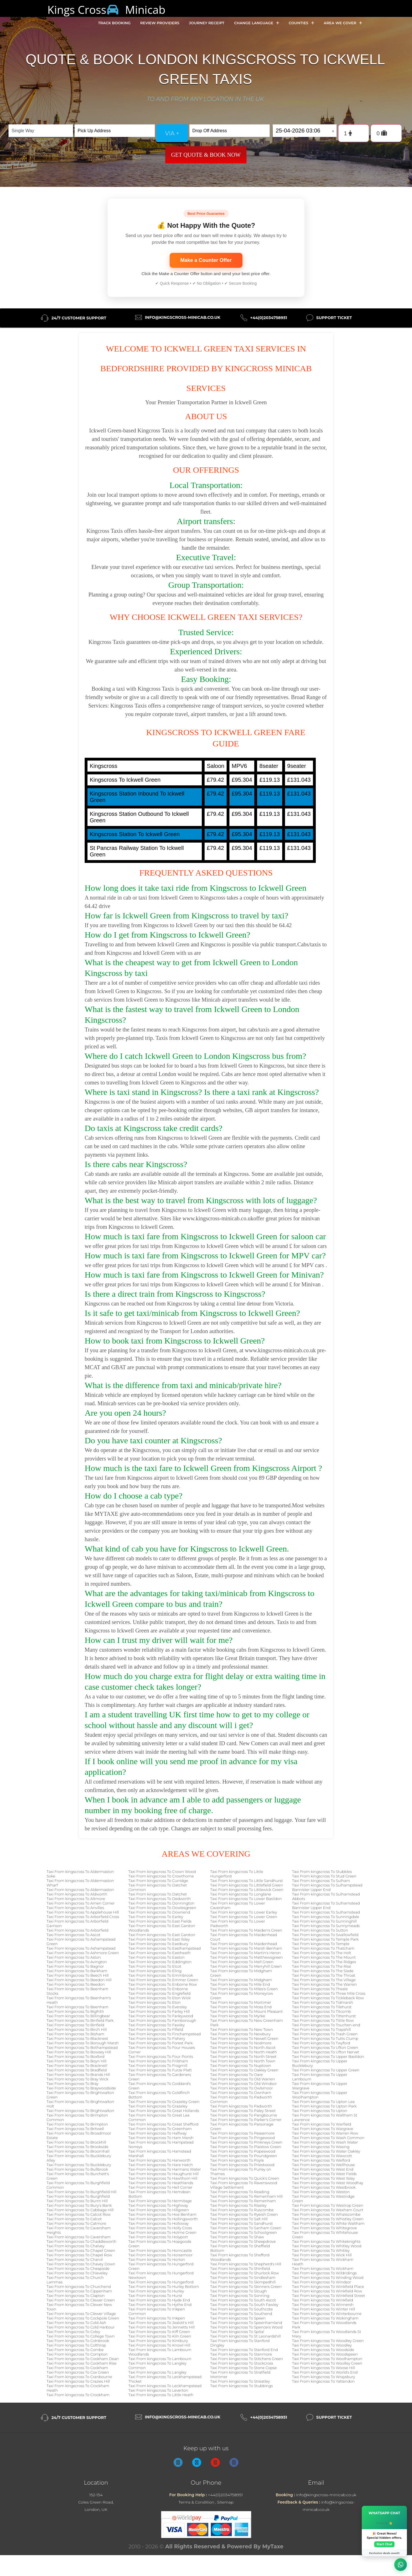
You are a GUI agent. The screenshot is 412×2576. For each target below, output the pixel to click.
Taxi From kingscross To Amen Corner (81, 1903)
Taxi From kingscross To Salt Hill (239, 2219)
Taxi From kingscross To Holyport (158, 2237)
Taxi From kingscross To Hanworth (159, 2160)
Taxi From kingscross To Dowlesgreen (162, 1907)
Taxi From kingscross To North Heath (243, 2052)
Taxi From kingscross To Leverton (158, 2390)
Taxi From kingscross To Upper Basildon (328, 2056)
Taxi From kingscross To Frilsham (158, 2061)
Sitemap (225, 2502)
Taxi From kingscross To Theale (320, 1989)
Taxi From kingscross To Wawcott (322, 2155)
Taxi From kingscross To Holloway (158, 2223)
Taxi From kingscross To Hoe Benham (162, 2214)
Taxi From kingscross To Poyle (237, 2160)
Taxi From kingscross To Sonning (239, 2295)
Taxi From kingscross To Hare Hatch (160, 2164)
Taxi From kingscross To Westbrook (324, 2187)
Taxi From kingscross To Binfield (75, 2025)
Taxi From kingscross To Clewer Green (81, 2300)
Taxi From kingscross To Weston (321, 2192)
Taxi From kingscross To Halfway (157, 2133)
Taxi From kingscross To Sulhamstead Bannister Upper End (326, 1905)
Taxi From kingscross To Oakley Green (244, 2070)
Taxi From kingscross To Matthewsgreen (246, 1957)
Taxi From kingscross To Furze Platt (160, 2070)
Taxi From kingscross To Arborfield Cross (83, 1916)
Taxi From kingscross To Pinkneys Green (246, 2142)
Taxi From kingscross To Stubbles (322, 1871)
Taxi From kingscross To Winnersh (323, 2304)
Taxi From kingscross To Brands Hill (78, 2074)
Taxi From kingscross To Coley (73, 2331)
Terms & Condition (196, 2502)
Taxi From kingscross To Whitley (321, 2250)
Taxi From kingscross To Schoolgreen (243, 2232)
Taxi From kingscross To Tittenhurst (324, 2016)
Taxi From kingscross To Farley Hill (159, 2011)
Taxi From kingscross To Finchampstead (164, 2034)
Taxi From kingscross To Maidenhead (243, 1943)
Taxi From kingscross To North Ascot (243, 2047)
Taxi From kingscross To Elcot (154, 1966)
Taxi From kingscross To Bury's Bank (79, 2205)
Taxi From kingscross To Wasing (320, 2146)
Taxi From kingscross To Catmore (76, 2223)
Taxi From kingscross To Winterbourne (326, 2313)
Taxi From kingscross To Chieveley (77, 2273)
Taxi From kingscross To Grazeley (157, 2106)
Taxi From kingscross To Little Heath (160, 2394)
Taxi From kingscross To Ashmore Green (83, 1952)
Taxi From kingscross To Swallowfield (325, 1934)
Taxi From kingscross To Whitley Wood (326, 2246)
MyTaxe (272, 2546)
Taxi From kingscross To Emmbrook (160, 1975)
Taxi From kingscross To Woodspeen (325, 2354)
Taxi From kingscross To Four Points (160, 2056)
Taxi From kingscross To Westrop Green (327, 2205)
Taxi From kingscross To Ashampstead (81, 1948)
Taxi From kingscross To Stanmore (241, 2354)
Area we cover (343, 23)
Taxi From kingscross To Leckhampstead (164, 2385)
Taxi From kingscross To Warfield (321, 2124)
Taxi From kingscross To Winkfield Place (328, 2286)
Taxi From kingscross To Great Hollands (163, 2110)
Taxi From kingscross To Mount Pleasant (246, 2011)
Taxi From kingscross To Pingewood (242, 2137)
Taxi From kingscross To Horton (156, 2259)
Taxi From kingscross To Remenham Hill (246, 2196)
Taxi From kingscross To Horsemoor (160, 2255)
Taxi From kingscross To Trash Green (325, 2034)
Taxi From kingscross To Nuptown (240, 2065)
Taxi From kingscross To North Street (243, 2056)
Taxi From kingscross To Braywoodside (81, 2088)
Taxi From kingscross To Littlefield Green (246, 1885)
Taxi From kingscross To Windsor (321, 2282)
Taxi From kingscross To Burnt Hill (77, 2201)
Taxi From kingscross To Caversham (79, 2237)
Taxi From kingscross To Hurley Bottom (163, 2286)
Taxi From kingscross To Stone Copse (243, 2367)
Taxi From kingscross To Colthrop (76, 2345)
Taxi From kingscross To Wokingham (325, 2318)
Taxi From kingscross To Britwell (75, 2128)
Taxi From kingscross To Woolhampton (327, 2358)
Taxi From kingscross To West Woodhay (327, 2182)
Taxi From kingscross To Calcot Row (79, 2214)
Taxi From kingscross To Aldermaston (80, 1889)
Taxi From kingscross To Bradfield (77, 2070)
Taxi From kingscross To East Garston (161, 1934)
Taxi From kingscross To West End (322, 2169)
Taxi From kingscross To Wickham (322, 2268)
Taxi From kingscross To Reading (239, 2192)
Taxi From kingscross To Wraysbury (323, 2376)
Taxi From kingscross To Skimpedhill (243, 2282)
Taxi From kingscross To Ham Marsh (160, 2137)
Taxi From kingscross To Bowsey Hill (79, 2052)
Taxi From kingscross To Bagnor (75, 1966)
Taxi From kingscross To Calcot (74, 2219)
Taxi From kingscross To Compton (77, 2354)
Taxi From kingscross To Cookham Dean (83, 2358)
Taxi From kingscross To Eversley (157, 2007)
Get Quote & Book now (205, 155)
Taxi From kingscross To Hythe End (160, 2304)
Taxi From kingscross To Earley (155, 1916)
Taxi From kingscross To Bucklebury (79, 2164)
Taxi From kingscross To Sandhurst (241, 2223)
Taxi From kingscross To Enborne (158, 1989)
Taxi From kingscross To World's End (325, 2372)
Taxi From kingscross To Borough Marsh (83, 2043)
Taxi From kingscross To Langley (157, 2372)
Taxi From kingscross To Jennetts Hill (161, 2327)
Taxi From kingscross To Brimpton (77, 2124)
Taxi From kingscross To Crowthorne (161, 1876)
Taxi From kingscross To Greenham (160, 2128)
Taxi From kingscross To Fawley (156, 2025)
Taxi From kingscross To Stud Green (324, 1876)
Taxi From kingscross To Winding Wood (327, 2277)
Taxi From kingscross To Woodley (322, 2345)
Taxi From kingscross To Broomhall (78, 2151)
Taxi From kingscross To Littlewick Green (246, 1889)
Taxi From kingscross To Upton (319, 2110)
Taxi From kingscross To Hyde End (159, 2300)
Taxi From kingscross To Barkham (77, 1971)
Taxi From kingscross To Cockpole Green (83, 2318)
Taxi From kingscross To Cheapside (78, 2268)
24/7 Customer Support (78, 318)
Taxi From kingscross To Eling (154, 1971)
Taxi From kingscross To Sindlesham (242, 2277)
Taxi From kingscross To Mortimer (240, 2002)
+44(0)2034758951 (268, 317)
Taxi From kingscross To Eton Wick (159, 1998)
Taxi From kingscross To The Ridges (324, 1961)
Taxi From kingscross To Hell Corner (160, 2187)
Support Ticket (334, 317)
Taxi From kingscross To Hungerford (161, 2282)
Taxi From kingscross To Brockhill (76, 2142)
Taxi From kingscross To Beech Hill (78, 1975)
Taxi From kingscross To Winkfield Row (327, 2291)
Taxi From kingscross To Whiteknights (326, 2241)
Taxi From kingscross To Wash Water (325, 2142)
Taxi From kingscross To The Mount (324, 1957)
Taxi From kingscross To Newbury (240, 2034)
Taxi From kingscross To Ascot (73, 1934)
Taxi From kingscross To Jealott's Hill (161, 2322)
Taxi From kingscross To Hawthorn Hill (162, 2178)
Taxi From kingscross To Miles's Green (244, 1989)
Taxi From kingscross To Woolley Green (327, 2363)
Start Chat (384, 2544)
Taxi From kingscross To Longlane (240, 1894)
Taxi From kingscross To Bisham (75, 2034)
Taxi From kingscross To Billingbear (78, 2016)
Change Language (256, 23)
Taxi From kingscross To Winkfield (322, 2300)
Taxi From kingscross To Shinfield (240, 2268)
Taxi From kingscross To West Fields (324, 2173)
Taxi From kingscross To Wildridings (324, 2273)
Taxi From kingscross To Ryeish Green (244, 2214)
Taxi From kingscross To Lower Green (243, 1916)
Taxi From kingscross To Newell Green (244, 2038)
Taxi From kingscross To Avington (77, 1961)
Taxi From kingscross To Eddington (160, 1961)
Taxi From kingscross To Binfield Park (80, 2020)
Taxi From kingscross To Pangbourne (243, 2115)
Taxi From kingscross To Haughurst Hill (163, 2173)
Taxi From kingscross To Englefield (159, 1993)
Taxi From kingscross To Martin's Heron (245, 1952)
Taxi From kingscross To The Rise (321, 1966)
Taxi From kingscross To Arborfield (77, 1930)
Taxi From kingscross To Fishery (156, 2038)
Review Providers (159, 23)
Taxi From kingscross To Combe (75, 2349)
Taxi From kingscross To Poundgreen (243, 2155)
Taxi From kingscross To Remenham (243, 2201)
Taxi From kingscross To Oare (236, 2074)
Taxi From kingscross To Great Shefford (163, 2124)
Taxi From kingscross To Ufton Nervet (325, 2052)
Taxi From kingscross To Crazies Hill (78, 2381)
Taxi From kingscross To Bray (72, 2083)
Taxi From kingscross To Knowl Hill (159, 2345)
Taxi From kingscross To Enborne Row (162, 1984)
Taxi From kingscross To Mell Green (242, 1961)
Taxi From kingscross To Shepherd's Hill (245, 2264)
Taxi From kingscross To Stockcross (241, 2363)
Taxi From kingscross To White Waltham (328, 2223)
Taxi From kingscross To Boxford (75, 2056)
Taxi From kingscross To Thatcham (323, 1948)
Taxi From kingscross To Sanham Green (245, 2228)
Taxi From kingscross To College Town (81, 2336)
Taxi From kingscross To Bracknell (77, 2065)
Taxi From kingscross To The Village (324, 1980)
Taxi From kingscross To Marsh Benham (246, 1948)
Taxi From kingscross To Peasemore (242, 2133)
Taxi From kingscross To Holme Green (162, 2232)
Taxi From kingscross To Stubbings (241, 2385)
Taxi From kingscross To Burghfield (78, 2196)
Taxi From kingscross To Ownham (240, 2092)
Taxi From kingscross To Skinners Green (246, 2286)
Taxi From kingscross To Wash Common (328, 2137)
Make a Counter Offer (206, 260)
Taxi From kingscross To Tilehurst (322, 2007)
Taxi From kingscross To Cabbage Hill (80, 2210)
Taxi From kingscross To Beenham (77, 2007)
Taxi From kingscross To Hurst (155, 2295)
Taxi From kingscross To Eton (154, 2002)
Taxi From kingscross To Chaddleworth (81, 2241)
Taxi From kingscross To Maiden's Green (246, 1930)
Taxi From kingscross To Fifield (155, 2029)
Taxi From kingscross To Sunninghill (324, 1921)
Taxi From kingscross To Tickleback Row (328, 1998)
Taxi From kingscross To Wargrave (322, 2128)
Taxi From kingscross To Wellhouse (323, 2164)
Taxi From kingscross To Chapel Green (81, 2250)
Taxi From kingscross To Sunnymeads (326, 1925)
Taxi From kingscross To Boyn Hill (76, 2061)
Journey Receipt (206, 23)
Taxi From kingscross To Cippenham (79, 2291)
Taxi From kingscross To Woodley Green (328, 2340)
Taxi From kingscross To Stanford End (244, 2349)
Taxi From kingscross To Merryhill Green (246, 1966)
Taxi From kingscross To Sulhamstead (326, 1912)
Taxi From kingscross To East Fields (160, 1921)
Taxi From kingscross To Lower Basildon (246, 1898)
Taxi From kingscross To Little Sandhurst (246, 1880)
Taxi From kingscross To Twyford (321, 2043)
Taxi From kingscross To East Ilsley (159, 1939)
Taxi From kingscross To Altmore (76, 1898)
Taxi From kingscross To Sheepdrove (243, 2241)
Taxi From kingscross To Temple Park (325, 1939)
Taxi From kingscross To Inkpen (156, 2318)
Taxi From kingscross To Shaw (237, 2237)
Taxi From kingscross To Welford (321, 2160)
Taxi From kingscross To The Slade (323, 1971)
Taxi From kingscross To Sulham (321, 1880)
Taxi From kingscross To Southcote (241, 2309)
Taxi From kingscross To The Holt (321, 1952)
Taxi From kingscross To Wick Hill (322, 2255)
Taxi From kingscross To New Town (241, 2029)
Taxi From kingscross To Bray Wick (77, 2079)
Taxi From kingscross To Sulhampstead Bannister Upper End (327, 1887)
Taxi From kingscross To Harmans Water (164, 2169)
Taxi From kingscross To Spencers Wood (246, 2327)
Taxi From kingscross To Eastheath (159, 1952)
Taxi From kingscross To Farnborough (162, 2020)
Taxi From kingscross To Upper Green (325, 2070)
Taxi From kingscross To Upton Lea (323, 2101)
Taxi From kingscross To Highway (158, 2205)
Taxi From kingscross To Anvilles (75, 1907)
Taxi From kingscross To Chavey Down (81, 2264)
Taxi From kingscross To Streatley (240, 2381)
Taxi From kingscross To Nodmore (240, 2043)
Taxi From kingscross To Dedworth (159, 1898)
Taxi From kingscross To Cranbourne (79, 2376)
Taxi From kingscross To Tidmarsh (322, 2002)
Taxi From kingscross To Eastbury (158, 1943)
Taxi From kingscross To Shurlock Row (244, 2273)
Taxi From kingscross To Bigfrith (75, 2011)
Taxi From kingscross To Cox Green (78, 2372)
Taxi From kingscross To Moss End (241, 2007)
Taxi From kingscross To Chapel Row (79, 2255)
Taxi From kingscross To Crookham (78, 2394)
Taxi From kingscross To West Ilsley (323, 2178)
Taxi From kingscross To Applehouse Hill (83, 1912)
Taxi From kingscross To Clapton (76, 2295)
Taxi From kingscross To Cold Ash (76, 2322)
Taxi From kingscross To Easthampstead (164, 1948)
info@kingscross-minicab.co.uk (182, 317)
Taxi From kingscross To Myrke (237, 2016)
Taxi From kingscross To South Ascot (243, 2300)
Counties (301, 23)
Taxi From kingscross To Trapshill (321, 2029)
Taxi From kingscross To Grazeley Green (164, 2101)
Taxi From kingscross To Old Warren (242, 2079)
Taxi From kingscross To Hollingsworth (163, 2219)
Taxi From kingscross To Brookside (77, 2146)
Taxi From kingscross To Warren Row (325, 2133)
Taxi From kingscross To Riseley (238, 2205)
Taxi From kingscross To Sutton (320, 1930)
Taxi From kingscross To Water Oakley (326, 2151)
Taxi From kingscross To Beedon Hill (79, 1980)
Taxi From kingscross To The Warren (324, 1984)
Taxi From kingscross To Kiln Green (159, 2336)
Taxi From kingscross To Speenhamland (246, 2322)
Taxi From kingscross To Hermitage (160, 2201)
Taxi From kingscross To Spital (237, 2331)
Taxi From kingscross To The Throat (323, 1975)
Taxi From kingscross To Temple (320, 1943)
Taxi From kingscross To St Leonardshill (245, 2336)
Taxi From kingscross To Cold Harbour (81, 2327)
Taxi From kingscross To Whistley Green (327, 2219)
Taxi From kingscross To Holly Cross (160, 2228)
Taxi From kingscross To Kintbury (158, 2340)
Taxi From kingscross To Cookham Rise (82, 2363)
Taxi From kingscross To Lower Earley (243, 1912)
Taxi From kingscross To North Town (242, 2061)
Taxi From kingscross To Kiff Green (159, 2331)
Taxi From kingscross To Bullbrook (77, 2169)
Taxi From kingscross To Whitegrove (324, 2228)
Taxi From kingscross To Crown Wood (162, 1871)
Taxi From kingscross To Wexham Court (327, 2210)
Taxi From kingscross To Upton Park (324, 2106)
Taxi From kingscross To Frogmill (157, 2065)
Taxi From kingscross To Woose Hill (323, 2367)
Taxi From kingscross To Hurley (156, 2291)
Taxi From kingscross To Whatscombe (326, 2214)
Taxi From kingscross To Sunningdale (325, 1916)
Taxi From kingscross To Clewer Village (81, 2313)
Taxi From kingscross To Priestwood (242, 2164)
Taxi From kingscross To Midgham (241, 1980)
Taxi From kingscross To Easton (156, 1957)
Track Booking (114, 23)
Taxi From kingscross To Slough (238, 2291)
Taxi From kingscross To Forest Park (160, 2043)
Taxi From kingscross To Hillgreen (158, 2210)
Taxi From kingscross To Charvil (75, 2259)
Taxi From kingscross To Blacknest (77, 2038)
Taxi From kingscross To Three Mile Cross (328, 1993)
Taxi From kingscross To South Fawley (244, 2304)
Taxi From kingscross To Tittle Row (323, 2020)
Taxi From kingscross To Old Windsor (243, 2083)
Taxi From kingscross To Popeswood (242, 2151)
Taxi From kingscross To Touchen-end (326, 2025)
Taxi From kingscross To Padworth (241, 2106)
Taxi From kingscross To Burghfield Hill (82, 2192)
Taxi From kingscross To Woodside (323, 2349)
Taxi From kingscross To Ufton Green (325, 2047)
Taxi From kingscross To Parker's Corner (246, 2119)
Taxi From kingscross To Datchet (157, 1894)
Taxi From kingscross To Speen (238, 2318)
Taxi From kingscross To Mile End (240, 1984)
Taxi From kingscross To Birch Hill (77, 2029)
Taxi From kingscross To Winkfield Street (328, 2295)
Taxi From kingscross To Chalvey (75, 2246)
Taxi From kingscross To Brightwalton (80, 2110)
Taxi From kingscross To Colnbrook (78, 2340)
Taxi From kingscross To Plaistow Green (245, 2146)
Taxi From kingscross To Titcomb (321, 2011)
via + (172, 133)
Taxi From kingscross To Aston (74, 1957)
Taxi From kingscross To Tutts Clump (325, 2038)
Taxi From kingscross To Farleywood (160, 2016)
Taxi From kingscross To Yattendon (323, 2381)
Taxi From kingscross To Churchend (79, 2286)
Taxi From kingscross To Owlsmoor (241, 2088)
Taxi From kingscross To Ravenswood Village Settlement (243, 2185)
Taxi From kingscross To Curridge (158, 1880)
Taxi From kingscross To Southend (241, 2313)
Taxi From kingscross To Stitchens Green (246, 2358)
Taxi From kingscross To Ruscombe (242, 2210)
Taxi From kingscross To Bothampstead (82, 2047)
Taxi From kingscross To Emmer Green (163, 1980)
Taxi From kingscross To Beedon (76, 1984)
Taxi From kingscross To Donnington (161, 1903)
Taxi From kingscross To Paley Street (243, 2110)
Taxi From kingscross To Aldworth (77, 1894)
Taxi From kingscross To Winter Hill (323, 2309)
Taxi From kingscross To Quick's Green (244, 2178)
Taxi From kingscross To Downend (159, 1912)
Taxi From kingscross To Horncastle (160, 2250)
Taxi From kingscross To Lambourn (159, 2358)
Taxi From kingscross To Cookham (77, 2367)
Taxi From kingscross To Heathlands (160, 2182)
